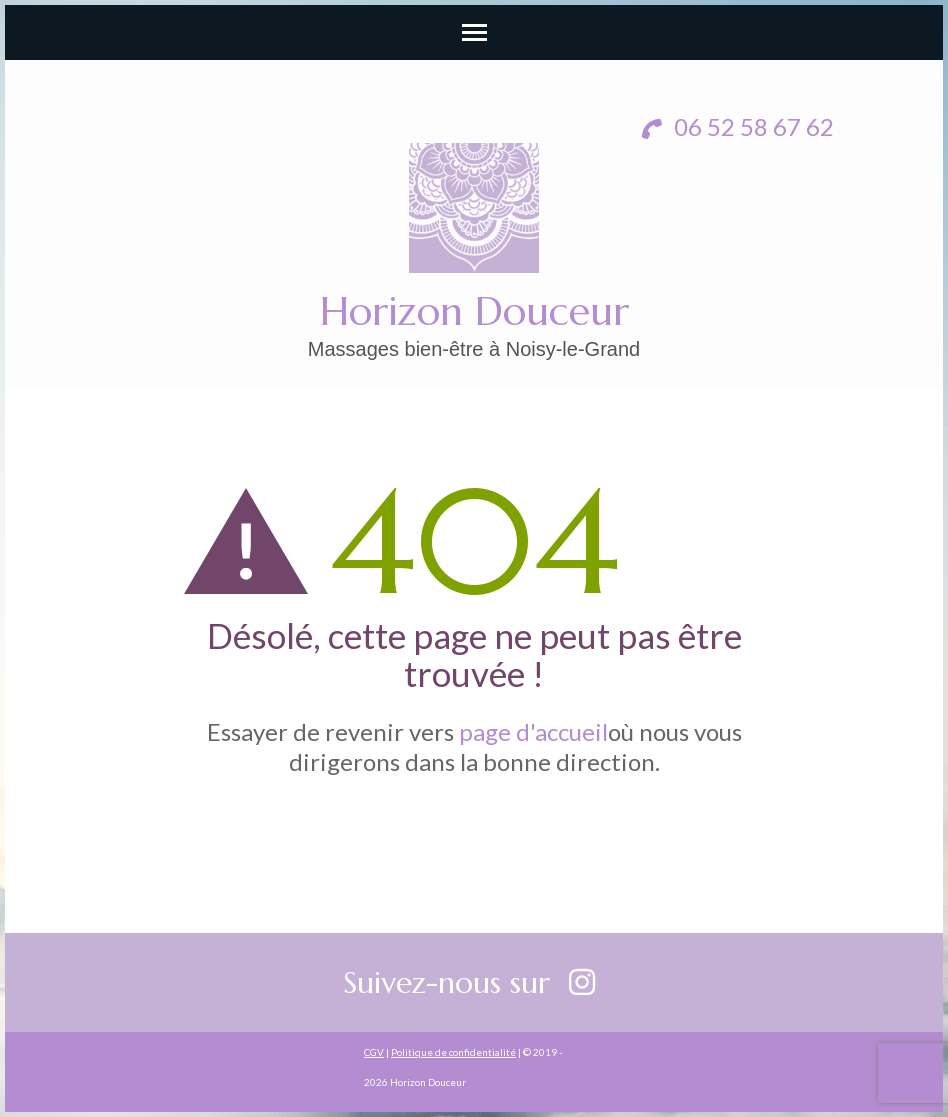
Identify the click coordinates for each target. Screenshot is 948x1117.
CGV (374, 1052)
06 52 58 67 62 (738, 126)
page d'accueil (533, 731)
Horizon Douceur (474, 311)
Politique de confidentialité (453, 1052)
